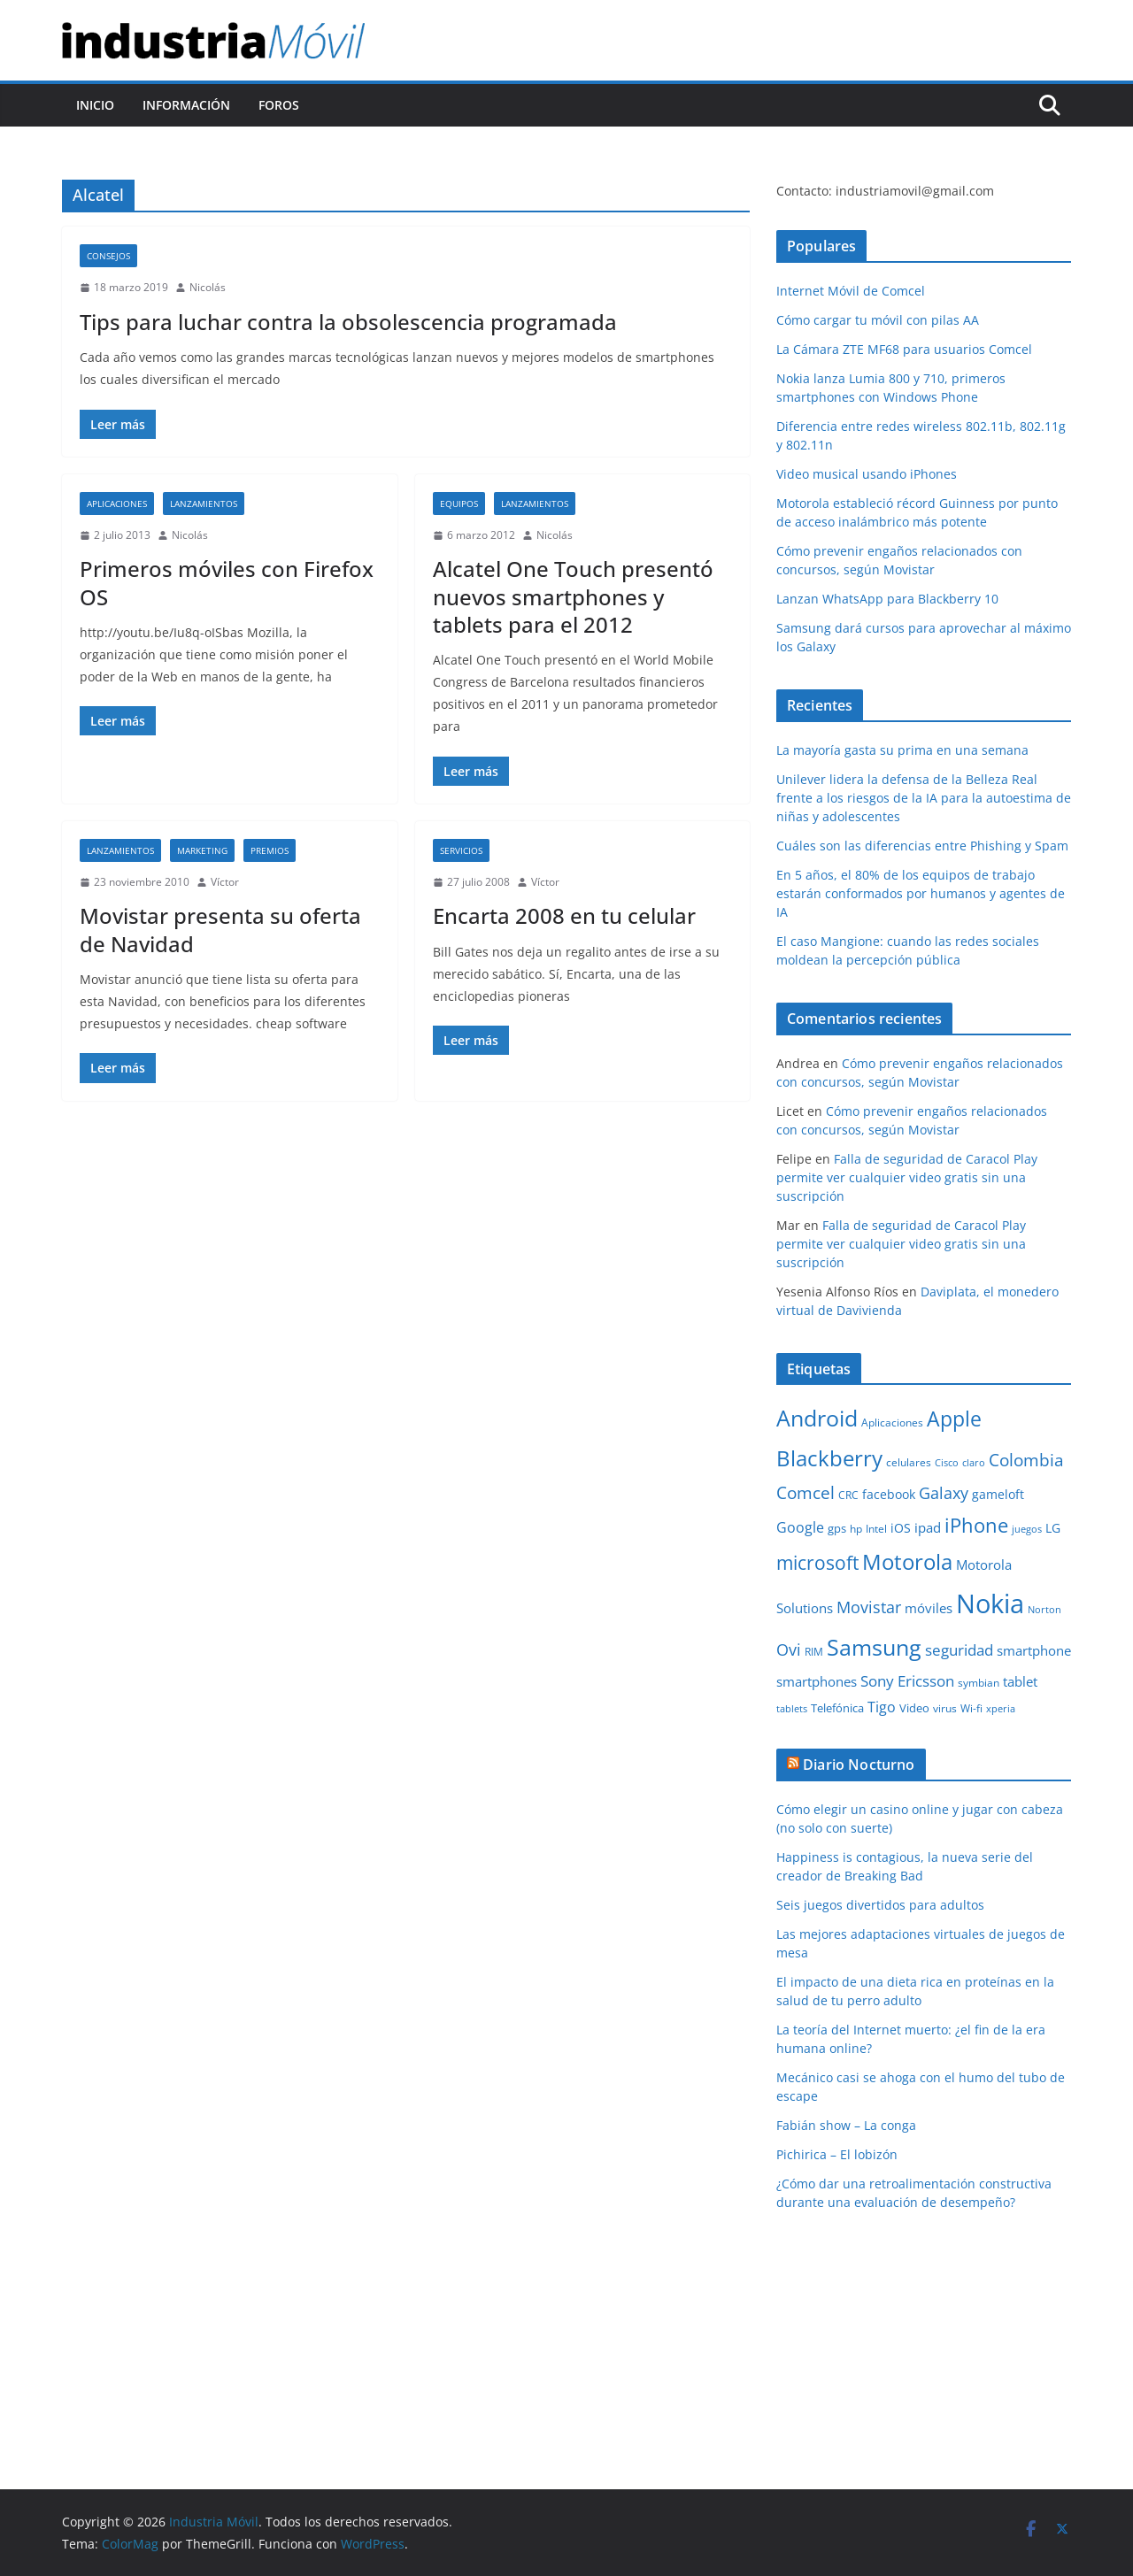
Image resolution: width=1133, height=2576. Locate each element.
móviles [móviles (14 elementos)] (928, 1608)
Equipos (459, 503)
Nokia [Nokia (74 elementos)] (990, 1603)
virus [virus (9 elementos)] (945, 1708)
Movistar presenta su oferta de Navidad (220, 929)
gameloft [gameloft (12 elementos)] (998, 1494)
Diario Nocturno (858, 1764)
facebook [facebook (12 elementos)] (888, 1494)
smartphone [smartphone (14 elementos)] (1034, 1650)
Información (186, 104)
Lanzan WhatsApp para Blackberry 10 (887, 598)
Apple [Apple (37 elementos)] (954, 1418)
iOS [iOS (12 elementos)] (900, 1527)
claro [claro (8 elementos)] (973, 1463)
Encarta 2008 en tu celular (564, 915)
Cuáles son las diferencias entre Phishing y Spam (922, 845)
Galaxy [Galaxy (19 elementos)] (943, 1492)
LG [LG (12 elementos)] (1052, 1527)
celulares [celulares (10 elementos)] (908, 1462)
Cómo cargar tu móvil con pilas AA (877, 319)
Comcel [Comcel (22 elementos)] (805, 1492)
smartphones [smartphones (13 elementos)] (816, 1681)
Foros (278, 104)
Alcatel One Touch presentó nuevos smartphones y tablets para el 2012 (573, 596)
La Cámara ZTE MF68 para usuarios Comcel (904, 349)
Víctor (225, 881)
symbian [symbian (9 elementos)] (978, 1682)
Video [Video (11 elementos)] (914, 1708)
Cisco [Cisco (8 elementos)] (947, 1463)
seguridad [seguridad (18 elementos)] (959, 1650)
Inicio (95, 104)
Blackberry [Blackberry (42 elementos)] (829, 1458)
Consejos (108, 256)
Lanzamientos (203, 503)
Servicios (461, 850)
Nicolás (207, 287)
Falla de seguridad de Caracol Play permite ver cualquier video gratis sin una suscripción (906, 1177)
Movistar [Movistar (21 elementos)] (868, 1607)
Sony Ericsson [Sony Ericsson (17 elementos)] (907, 1681)
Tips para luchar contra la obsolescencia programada (348, 321)
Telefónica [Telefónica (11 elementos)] (837, 1708)
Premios (269, 850)
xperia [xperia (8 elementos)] (1000, 1709)
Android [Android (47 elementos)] (817, 1418)
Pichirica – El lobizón (837, 2154)
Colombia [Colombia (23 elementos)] (1026, 1460)
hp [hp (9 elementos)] (856, 1528)
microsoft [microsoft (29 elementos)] (817, 1562)
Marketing (202, 850)
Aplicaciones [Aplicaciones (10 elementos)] (892, 1422)
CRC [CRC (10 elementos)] (848, 1495)
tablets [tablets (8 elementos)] (791, 1709)
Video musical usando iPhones (866, 473)
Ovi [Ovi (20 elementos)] (788, 1649)
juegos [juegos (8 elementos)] (1027, 1529)
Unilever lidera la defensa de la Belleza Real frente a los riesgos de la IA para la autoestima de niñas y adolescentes (923, 798)
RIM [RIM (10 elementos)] (814, 1651)
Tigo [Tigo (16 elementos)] (881, 1707)
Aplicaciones (117, 503)
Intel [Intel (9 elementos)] (876, 1528)
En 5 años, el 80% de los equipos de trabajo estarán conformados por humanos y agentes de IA (920, 893)
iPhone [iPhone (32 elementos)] (976, 1524)
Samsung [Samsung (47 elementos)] (874, 1647)
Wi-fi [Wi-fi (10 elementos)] (971, 1708)
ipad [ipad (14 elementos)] (927, 1527)
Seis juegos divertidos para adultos (880, 1904)
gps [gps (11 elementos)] (837, 1528)
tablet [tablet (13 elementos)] (1020, 1681)
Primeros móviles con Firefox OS (227, 582)
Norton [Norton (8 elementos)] (1044, 1609)
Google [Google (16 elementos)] (800, 1527)
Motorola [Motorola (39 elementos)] (907, 1562)
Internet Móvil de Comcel (850, 290)
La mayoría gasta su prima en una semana (902, 750)
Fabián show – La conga (846, 2125)
